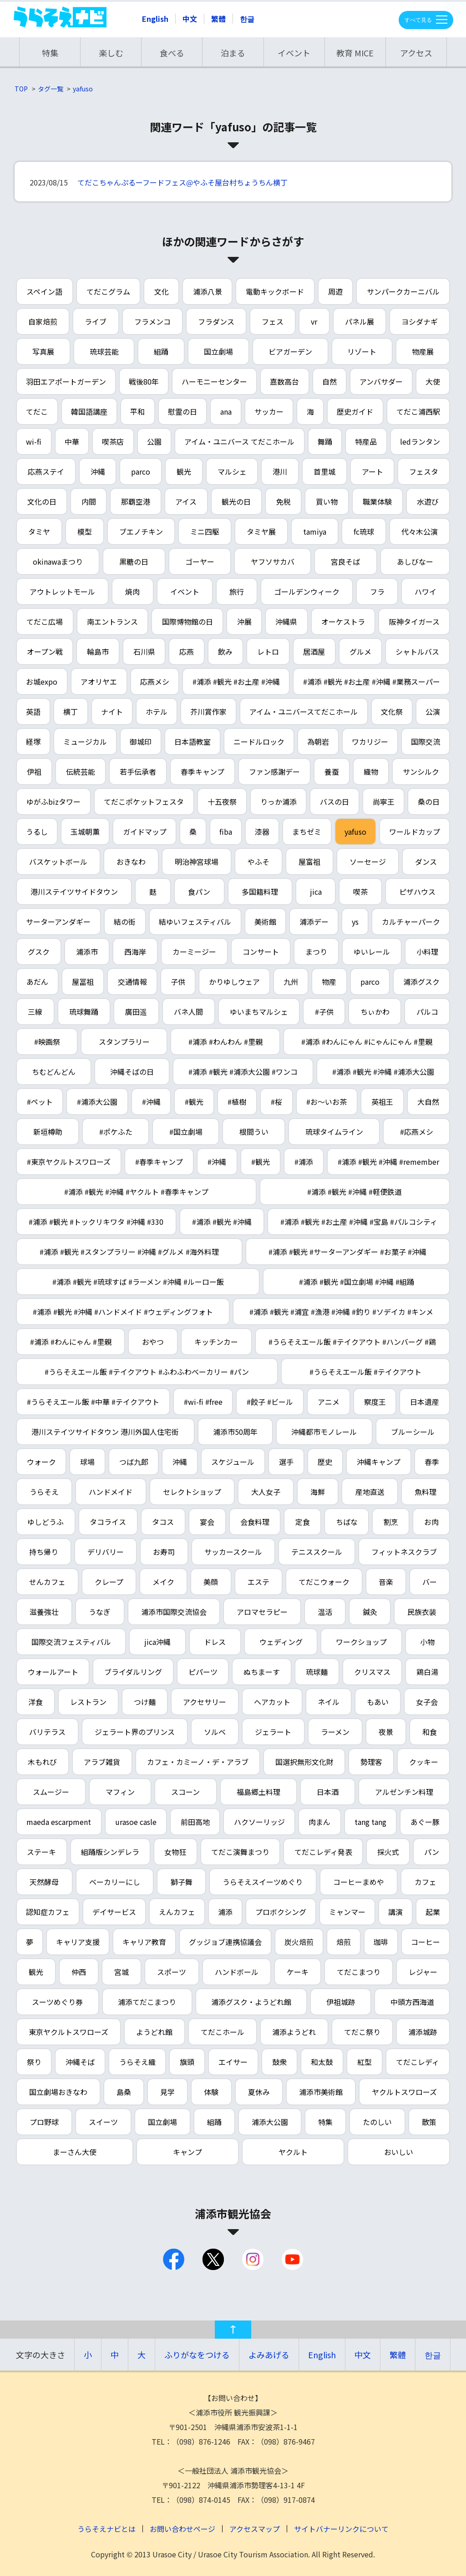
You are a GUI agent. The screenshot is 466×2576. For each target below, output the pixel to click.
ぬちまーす (261, 1671)
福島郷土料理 (258, 1791)
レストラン (88, 1701)
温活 (325, 1611)
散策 (429, 2121)
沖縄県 (286, 621)
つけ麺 (145, 1701)
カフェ (425, 1881)
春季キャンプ (202, 771)
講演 (395, 1911)
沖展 (244, 621)
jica (316, 891)
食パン (199, 891)
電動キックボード (275, 291)
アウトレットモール (62, 591)
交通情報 (132, 981)
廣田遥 (136, 1011)
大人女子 (265, 1491)
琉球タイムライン (334, 1131)
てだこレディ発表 (323, 1851)
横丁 (70, 711)
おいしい (398, 2151)
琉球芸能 (104, 351)
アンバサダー (381, 381)
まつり (316, 951)
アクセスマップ (254, 2528)
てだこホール (222, 2031)
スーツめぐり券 (57, 2001)
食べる (172, 53)
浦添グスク (421, 981)
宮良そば (345, 561)
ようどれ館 (154, 2031)
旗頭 (187, 2061)
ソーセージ (368, 861)
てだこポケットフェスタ (144, 801)
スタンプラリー (124, 1041)
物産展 (423, 351)
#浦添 (303, 1161)
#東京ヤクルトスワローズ (69, 1161)
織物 (371, 771)
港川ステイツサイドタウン (74, 891)
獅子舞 (181, 1881)
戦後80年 (144, 381)
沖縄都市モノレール (324, 1431)
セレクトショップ (192, 1491)
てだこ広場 (44, 621)
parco (140, 471)
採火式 (388, 1851)
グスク (39, 951)
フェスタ (423, 471)
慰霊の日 (182, 411)
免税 (283, 501)
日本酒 (328, 1791)
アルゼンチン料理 (404, 1791)
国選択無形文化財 (304, 1761)
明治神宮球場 (196, 861)
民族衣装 (421, 1611)
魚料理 (425, 1491)
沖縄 (98, 471)
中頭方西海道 (412, 2001)
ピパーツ (203, 1671)
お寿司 (164, 1551)
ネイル (328, 1701)
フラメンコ (152, 321)
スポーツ (171, 1971)
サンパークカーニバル (403, 291)
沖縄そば (80, 2061)
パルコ (427, 1011)
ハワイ (425, 591)
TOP (21, 88)
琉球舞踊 (83, 1011)
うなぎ (100, 1611)
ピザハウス (417, 891)
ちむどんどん (54, 1071)
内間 (88, 501)
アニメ (328, 1401)
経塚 (33, 741)
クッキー (423, 1761)
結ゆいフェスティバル (195, 921)
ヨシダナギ (419, 321)
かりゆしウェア (234, 981)
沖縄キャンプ (378, 1461)
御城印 (141, 741)
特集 (50, 53)
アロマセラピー (262, 1611)
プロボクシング (280, 1911)
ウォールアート (53, 1671)
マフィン (120, 1791)
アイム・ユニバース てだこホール (239, 441)
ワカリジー (370, 741)
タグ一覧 (50, 88)
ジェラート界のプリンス (135, 1731)
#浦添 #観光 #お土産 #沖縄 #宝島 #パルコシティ (358, 1221)
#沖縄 (151, 1101)
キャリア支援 (78, 1941)
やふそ (258, 861)
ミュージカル (85, 741)
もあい (378, 1701)
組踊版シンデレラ (110, 1851)
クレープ (109, 1581)
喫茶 (360, 891)
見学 (167, 2091)
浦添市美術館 (321, 2091)
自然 (329, 381)
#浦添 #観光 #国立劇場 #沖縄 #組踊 (356, 1281)
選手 (286, 1461)
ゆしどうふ (45, 1521)
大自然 (428, 1101)
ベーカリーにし (114, 1881)
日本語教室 (192, 741)
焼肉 (132, 591)
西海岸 (135, 951)
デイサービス (114, 1911)
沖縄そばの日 (132, 1071)
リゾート (361, 351)
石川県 (144, 651)
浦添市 (87, 951)
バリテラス (47, 1731)
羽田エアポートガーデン (66, 381)
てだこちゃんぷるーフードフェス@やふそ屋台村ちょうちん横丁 (182, 182)
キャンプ (187, 2151)
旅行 (236, 591)
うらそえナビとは (106, 2528)
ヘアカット (272, 1701)
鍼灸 (370, 1611)
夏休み (259, 2091)
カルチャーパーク (411, 921)
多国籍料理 (260, 891)
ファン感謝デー (274, 771)
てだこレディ (417, 2061)
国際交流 (425, 741)
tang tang (370, 1821)
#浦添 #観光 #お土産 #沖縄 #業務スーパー (371, 681)
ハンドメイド (110, 1491)
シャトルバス (417, 651)
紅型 (364, 2061)
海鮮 (317, 1491)
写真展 (43, 351)
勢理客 (371, 1761)
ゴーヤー (199, 561)
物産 (329, 981)
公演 (432, 711)
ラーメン (335, 1731)
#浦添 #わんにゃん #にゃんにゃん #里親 (366, 1041)
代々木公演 (419, 531)
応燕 (186, 651)
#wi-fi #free (203, 1401)
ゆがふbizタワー (53, 801)
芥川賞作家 (208, 711)
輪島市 (98, 651)
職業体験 (377, 501)
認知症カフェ (48, 1911)
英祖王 (382, 1101)
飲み (225, 651)
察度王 (375, 1401)
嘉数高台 (284, 381)
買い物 (327, 501)
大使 (432, 381)
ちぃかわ (375, 1011)
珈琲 (381, 1941)
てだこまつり (358, 1971)
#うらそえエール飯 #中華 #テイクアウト (93, 1401)
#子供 (324, 1011)
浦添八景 (207, 291)
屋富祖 (309, 861)
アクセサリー (204, 1701)
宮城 (121, 1971)
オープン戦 (45, 651)
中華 (72, 441)
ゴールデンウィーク (306, 591)
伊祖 (34, 771)
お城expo (41, 681)
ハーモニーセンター (214, 381)
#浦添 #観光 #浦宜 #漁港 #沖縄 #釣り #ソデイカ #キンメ (341, 1311)
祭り (34, 2061)
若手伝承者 (138, 771)
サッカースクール (233, 1551)
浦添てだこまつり (147, 2001)
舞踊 (325, 441)
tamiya (314, 531)
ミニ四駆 (204, 531)
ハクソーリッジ (259, 1821)
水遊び (428, 501)
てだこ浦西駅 (418, 411)
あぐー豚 (425, 1821)
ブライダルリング (133, 1671)
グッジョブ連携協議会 (225, 1941)
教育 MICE (355, 53)
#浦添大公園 (97, 1101)
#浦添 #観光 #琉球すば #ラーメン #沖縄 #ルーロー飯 (138, 1281)
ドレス (215, 1641)
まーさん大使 (74, 2151)
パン (431, 1851)
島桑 (123, 2091)
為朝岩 (318, 741)
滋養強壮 (44, 1611)
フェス (273, 321)
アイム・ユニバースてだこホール (303, 711)
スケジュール (232, 1461)
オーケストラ (343, 621)
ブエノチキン (141, 531)
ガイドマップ (145, 831)
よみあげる (268, 2354)
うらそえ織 (137, 2061)
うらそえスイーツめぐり (263, 1881)
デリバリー (105, 1551)
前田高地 (195, 1821)
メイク (163, 1581)
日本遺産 (424, 1401)
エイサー (233, 2061)
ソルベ (215, 1731)
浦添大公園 (270, 2121)
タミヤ (39, 531)
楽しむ (111, 53)
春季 (432, 1461)
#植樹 (237, 1101)
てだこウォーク (324, 1581)
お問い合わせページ (182, 2528)
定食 (302, 1521)
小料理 (427, 951)
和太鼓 (322, 2061)
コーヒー (425, 1941)
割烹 (391, 1521)
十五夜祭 (222, 801)
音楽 (386, 1581)
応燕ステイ (46, 471)
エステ (258, 1581)
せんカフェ (47, 1581)
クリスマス (372, 1671)
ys (355, 921)
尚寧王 (384, 801)
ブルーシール (413, 1431)
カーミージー (194, 951)
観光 (184, 471)
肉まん (319, 1821)
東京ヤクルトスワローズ (68, 2031)
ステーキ (41, 1851)
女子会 (427, 1701)
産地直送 (370, 1491)
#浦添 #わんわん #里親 (225, 1041)
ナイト (112, 711)
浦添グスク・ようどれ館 (251, 2001)
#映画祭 (47, 1041)
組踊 (161, 351)
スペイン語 (44, 291)
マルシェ (232, 471)
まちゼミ (306, 831)
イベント (294, 53)
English (155, 19)
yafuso (83, 88)
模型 (84, 531)
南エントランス (112, 621)
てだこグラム (108, 291)
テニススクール (316, 1551)
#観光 (194, 1101)
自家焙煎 (42, 321)
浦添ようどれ (294, 2031)
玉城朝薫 (85, 831)
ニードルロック (258, 741)
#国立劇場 (186, 1131)
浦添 (225, 1911)
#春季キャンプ (159, 1161)
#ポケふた (115, 1131)
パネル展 (359, 321)
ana (226, 411)
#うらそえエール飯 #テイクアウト (365, 1371)
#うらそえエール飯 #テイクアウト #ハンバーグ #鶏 (352, 1341)
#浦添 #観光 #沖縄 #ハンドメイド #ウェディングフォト (123, 1311)
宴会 (207, 1521)
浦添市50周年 (235, 1431)
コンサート (261, 951)
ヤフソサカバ (272, 561)
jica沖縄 (157, 1641)
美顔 (210, 1581)
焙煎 (343, 1941)
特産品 (366, 441)
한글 (247, 19)
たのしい (377, 2121)
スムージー (51, 1791)
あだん (37, 981)
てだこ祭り (362, 2031)
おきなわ (131, 861)
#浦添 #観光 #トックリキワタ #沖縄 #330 (96, 1221)
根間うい (253, 1131)
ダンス (426, 861)
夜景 (386, 1731)
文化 (161, 291)
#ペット (40, 1101)
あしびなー (415, 561)
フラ (377, 591)
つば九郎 (133, 1461)
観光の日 (236, 501)
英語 (33, 711)
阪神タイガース (414, 621)
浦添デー (314, 921)
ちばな (347, 1521)
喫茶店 (113, 441)
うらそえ (44, 1491)
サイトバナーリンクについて (341, 2528)
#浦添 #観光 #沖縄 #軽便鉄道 (354, 1191)
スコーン (185, 1791)
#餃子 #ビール (270, 1401)
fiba (225, 831)
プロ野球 (44, 2121)
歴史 (325, 1461)
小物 (427, 1641)
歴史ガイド (355, 411)
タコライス (108, 1521)
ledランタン (420, 441)
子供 (178, 981)
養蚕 (331, 771)
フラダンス (216, 321)
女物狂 (175, 1851)
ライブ (95, 321)
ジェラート (273, 1731)
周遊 (335, 291)
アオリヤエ (99, 681)
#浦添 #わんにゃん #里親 (70, 1341)
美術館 (265, 921)
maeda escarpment (58, 1821)
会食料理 (254, 1521)
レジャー (423, 1971)
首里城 (324, 471)
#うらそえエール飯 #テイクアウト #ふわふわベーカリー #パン (147, 1371)
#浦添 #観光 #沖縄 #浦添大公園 (383, 1071)
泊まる (233, 53)
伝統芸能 (80, 771)
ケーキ (298, 1971)
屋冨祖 (83, 981)
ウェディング (281, 1641)
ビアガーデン (290, 351)
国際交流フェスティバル (71, 1641)
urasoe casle (136, 1821)
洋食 (35, 1701)
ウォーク (41, 1461)
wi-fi (33, 441)
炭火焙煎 (299, 1941)
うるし (37, 831)
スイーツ (103, 2121)
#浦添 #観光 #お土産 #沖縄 (236, 681)
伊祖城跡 (340, 2001)
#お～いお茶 (326, 1101)
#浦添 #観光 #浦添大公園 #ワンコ (243, 1071)
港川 (280, 471)
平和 (137, 411)
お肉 (431, 1521)
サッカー (269, 411)
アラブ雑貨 (102, 1761)
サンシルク (421, 771)
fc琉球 (364, 531)
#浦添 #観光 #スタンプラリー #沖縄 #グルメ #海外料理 (129, 1251)
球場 (87, 1461)
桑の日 (429, 801)
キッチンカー (216, 1341)
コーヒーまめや (358, 1881)
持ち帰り (43, 1551)
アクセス (416, 53)
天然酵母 (44, 1881)
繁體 (218, 19)
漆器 (262, 831)
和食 (429, 1731)
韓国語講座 (89, 411)
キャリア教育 (144, 1941)
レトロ (268, 651)
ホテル (156, 711)
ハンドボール (236, 1971)
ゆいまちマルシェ (259, 1011)
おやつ (153, 1341)
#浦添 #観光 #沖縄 (222, 1221)
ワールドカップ (414, 831)
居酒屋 (314, 651)
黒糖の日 (133, 561)
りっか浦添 (278, 801)
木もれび (42, 1761)
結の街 (125, 921)
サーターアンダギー (58, 921)
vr (314, 321)
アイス (186, 501)
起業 (432, 1911)
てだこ (37, 411)
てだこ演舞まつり (240, 1851)
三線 (35, 1011)
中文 (189, 19)
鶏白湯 (427, 1671)
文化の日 (41, 501)
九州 (291, 981)
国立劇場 (218, 351)
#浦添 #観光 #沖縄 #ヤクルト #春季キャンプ (136, 1191)
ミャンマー (347, 1911)
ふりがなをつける (197, 2354)
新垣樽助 (47, 1131)
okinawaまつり (58, 561)
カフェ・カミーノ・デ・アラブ (197, 1761)
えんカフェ (177, 1911)
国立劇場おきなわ (58, 2091)
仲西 (78, 1971)
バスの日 (334, 801)
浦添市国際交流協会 (174, 1611)
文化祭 (392, 711)
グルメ (360, 651)
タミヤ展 (261, 531)
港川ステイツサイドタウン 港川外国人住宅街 (105, 1431)
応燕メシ (154, 681)
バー (429, 1581)
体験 (211, 2091)
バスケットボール (58, 861)
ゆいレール (372, 951)
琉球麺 (317, 1671)
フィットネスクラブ (404, 1551)
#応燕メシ (416, 1131)
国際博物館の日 (187, 621)
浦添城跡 (422, 2031)
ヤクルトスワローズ (404, 2091)
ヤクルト (293, 2151)
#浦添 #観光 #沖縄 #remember (388, 1161)
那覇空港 (135, 501)
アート (372, 471)
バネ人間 (188, 1011)
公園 (154, 441)
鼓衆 (279, 2061)
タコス (163, 1521)
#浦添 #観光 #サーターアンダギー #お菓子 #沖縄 (347, 1251)
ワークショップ (361, 1641)
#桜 (276, 1101)
